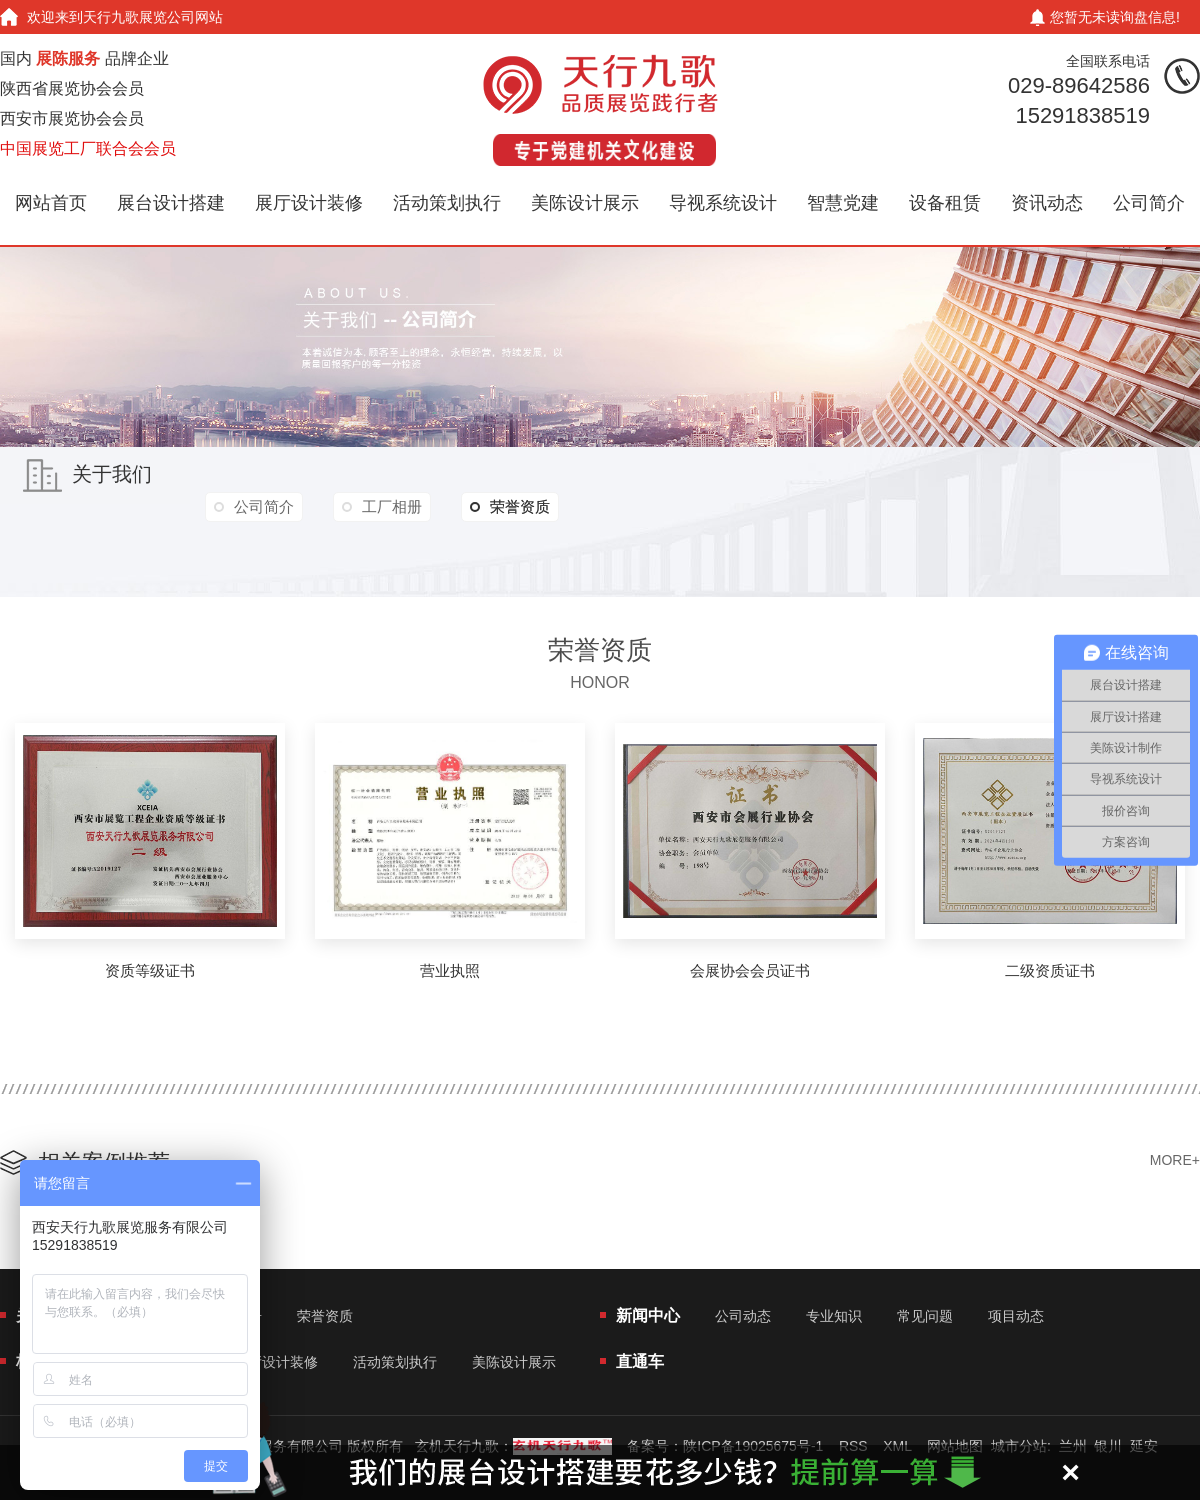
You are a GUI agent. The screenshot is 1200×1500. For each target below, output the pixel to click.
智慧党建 (843, 203)
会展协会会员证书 (750, 970)
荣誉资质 (510, 507)
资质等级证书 (150, 970)
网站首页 (51, 203)
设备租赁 (945, 203)
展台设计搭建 (171, 203)
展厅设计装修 (309, 203)
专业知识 (834, 1316)
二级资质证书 (1050, 970)
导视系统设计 (723, 203)
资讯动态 (1047, 203)
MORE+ (1175, 1160)
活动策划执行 (447, 203)
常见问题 (925, 1316)
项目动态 (1016, 1316)
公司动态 (743, 1316)
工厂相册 (392, 506)
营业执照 (450, 970)
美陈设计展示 (585, 203)
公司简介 (1149, 203)
